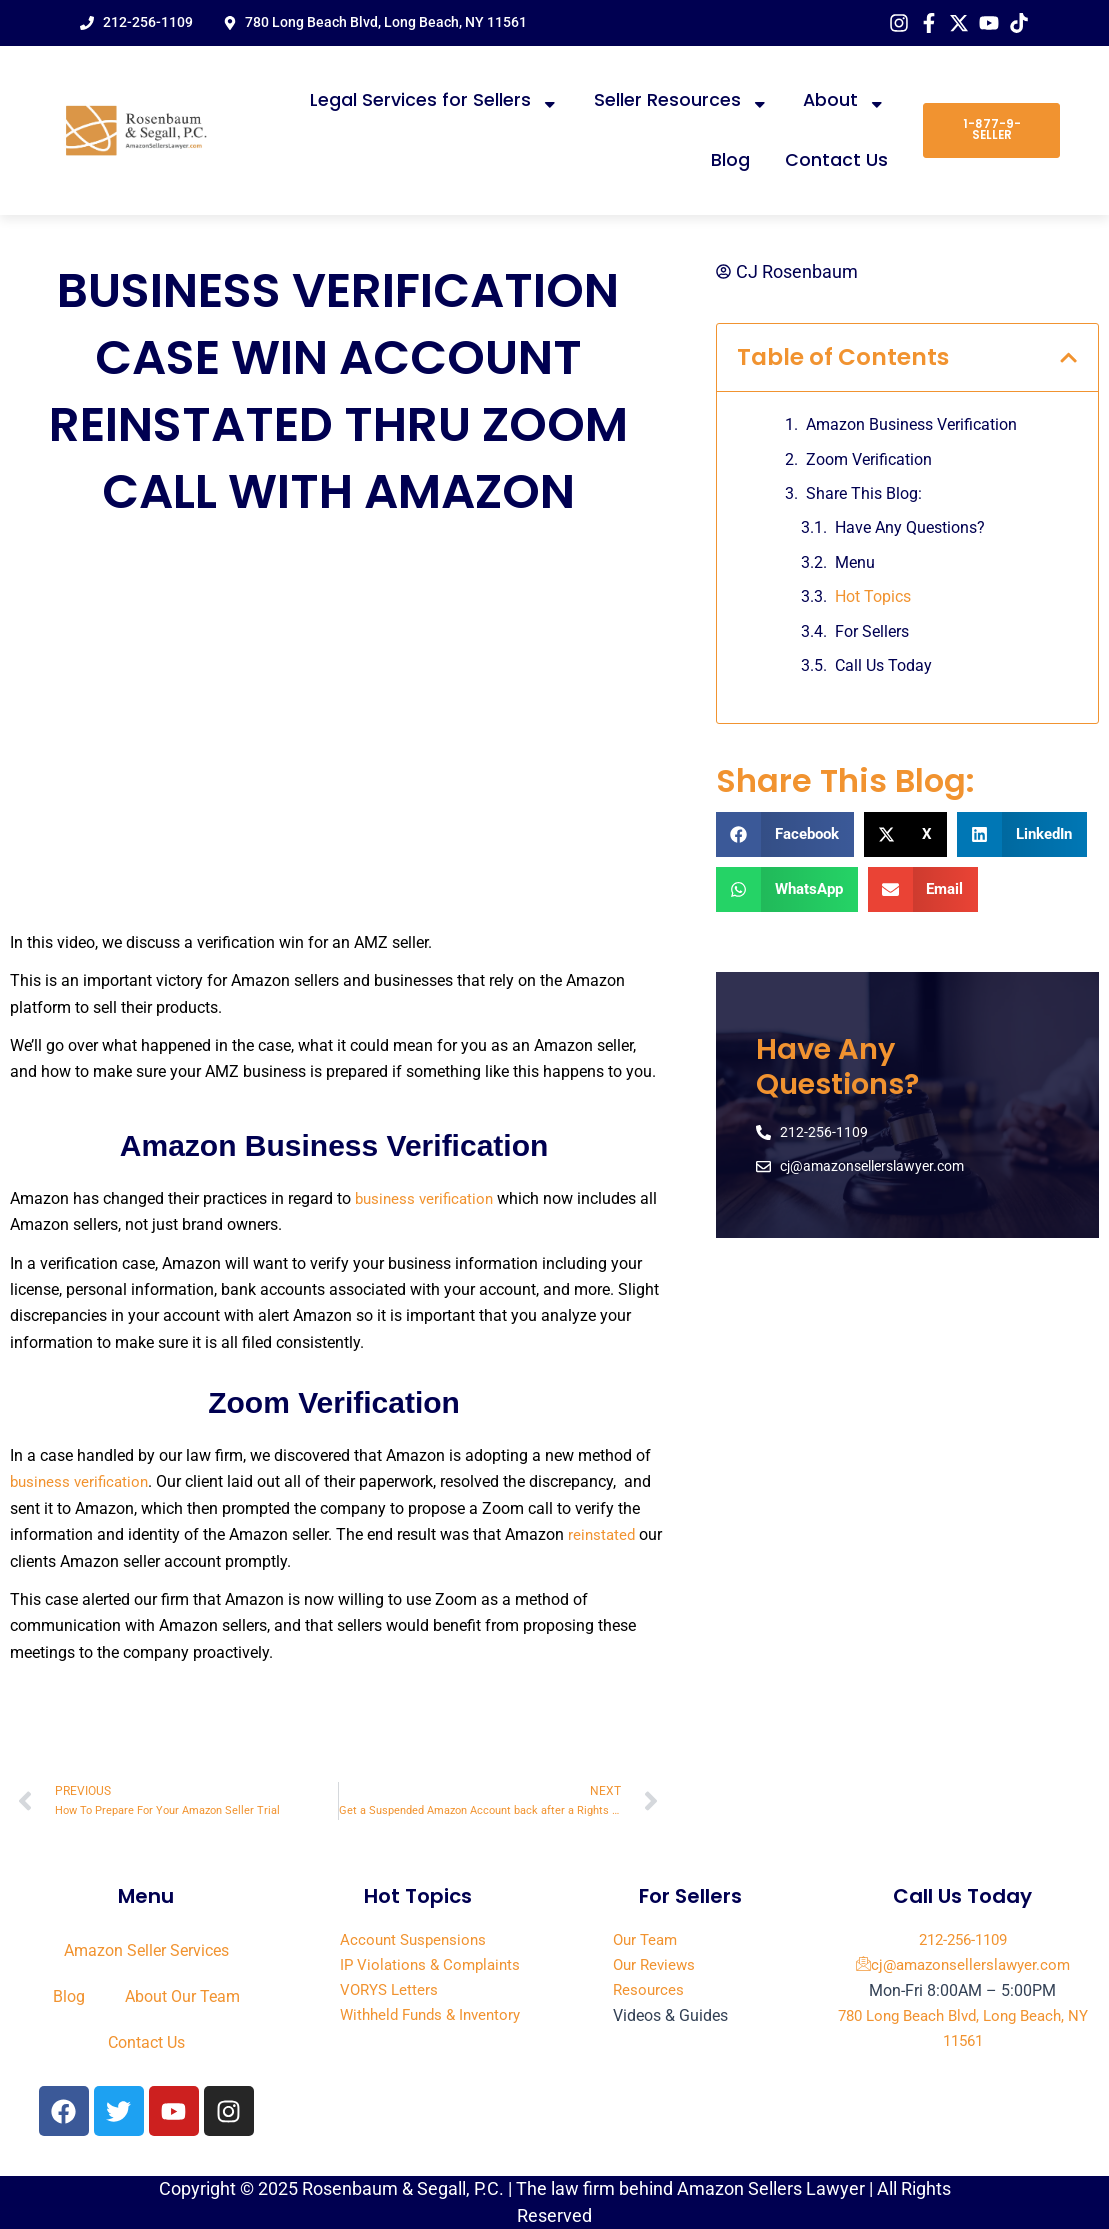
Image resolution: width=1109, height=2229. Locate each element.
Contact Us (836, 160)
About (844, 101)
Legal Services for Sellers (434, 101)
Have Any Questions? (910, 529)
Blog (730, 160)
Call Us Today (883, 667)
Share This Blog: (864, 495)
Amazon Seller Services (146, 1950)
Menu (855, 564)
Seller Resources (681, 101)
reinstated (605, 1534)
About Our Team (182, 1996)
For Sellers (872, 632)
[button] (1068, 359)
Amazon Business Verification (913, 426)
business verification (427, 1198)
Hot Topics (873, 598)
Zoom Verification (871, 460)
